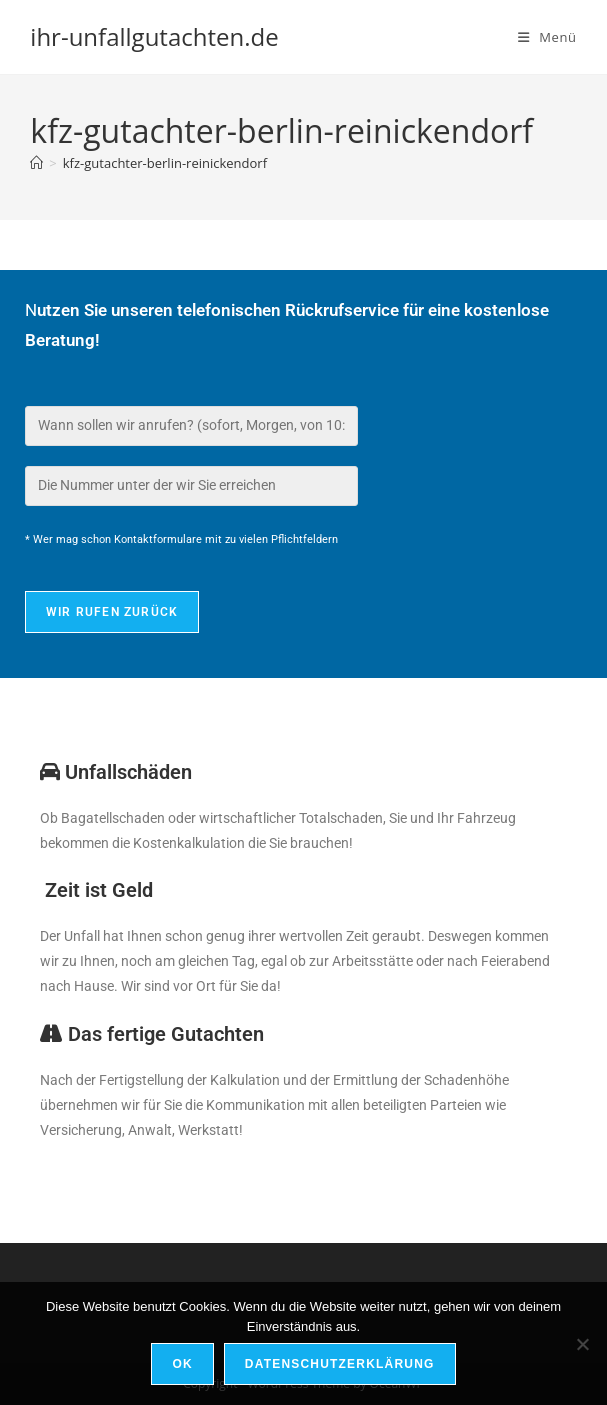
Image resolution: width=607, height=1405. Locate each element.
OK (182, 1364)
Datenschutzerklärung (340, 1364)
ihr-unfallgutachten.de (154, 36)
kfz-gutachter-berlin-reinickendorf (165, 163)
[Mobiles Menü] (547, 37)
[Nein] (582, 1344)
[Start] (36, 163)
